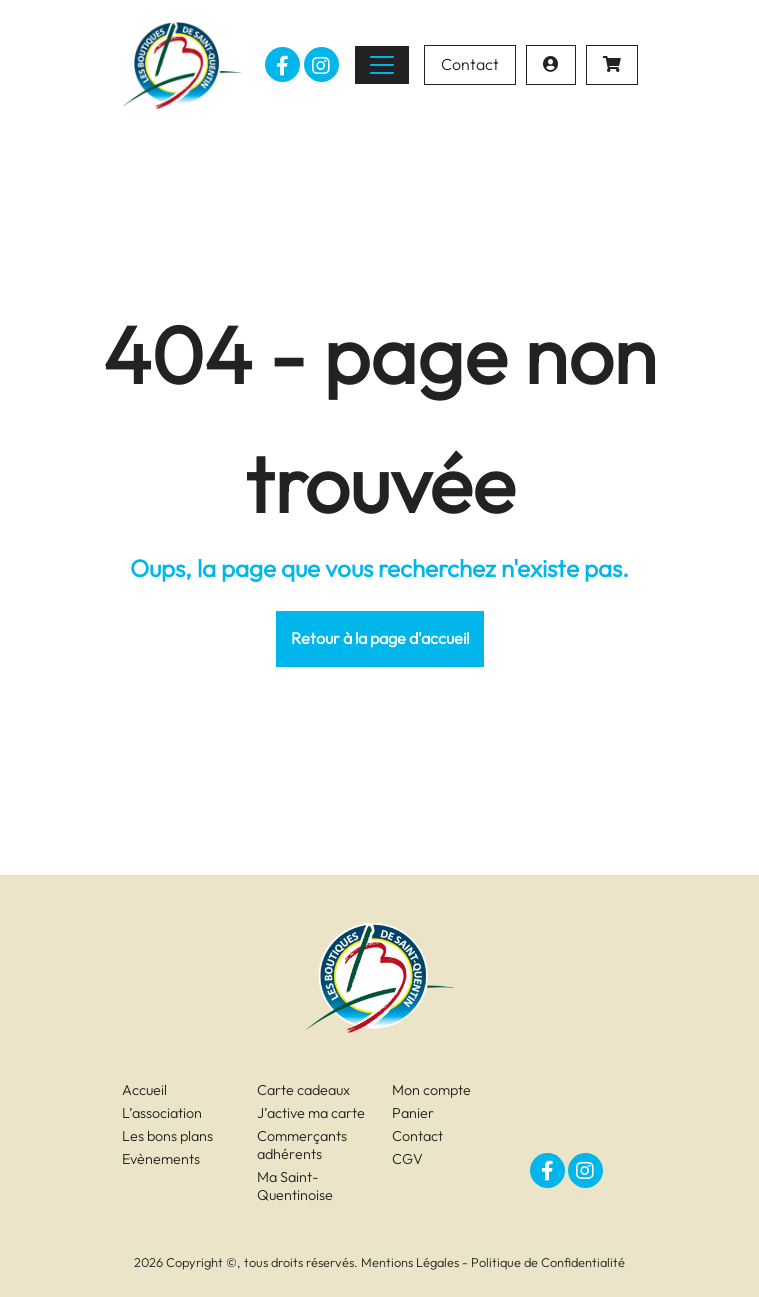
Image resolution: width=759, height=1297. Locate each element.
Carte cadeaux (303, 1090)
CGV (407, 1159)
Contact (470, 64)
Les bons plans (167, 1136)
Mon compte (431, 1090)
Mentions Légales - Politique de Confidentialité (493, 1262)
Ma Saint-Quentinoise (295, 1186)
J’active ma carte (311, 1113)
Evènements (161, 1159)
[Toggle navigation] (382, 65)
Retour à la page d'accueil (380, 638)
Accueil (144, 1090)
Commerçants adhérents (302, 1145)
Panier (413, 1113)
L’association (162, 1113)
